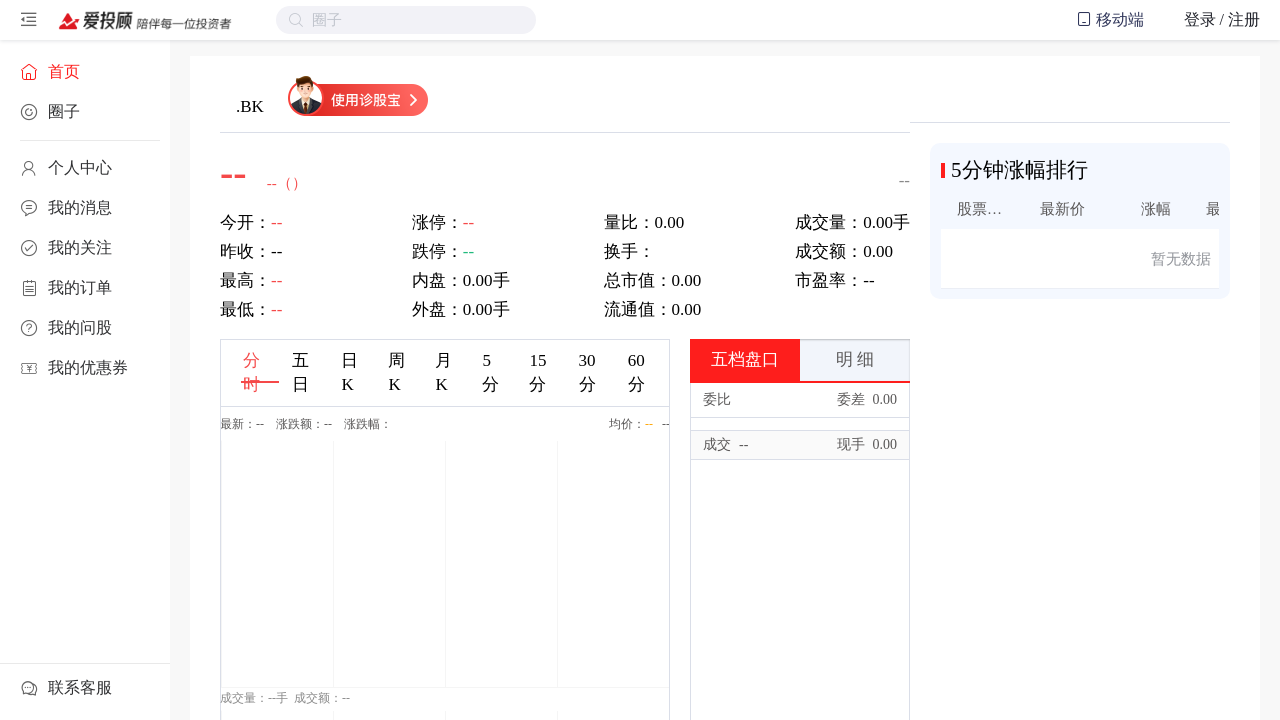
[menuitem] (85, 72)
